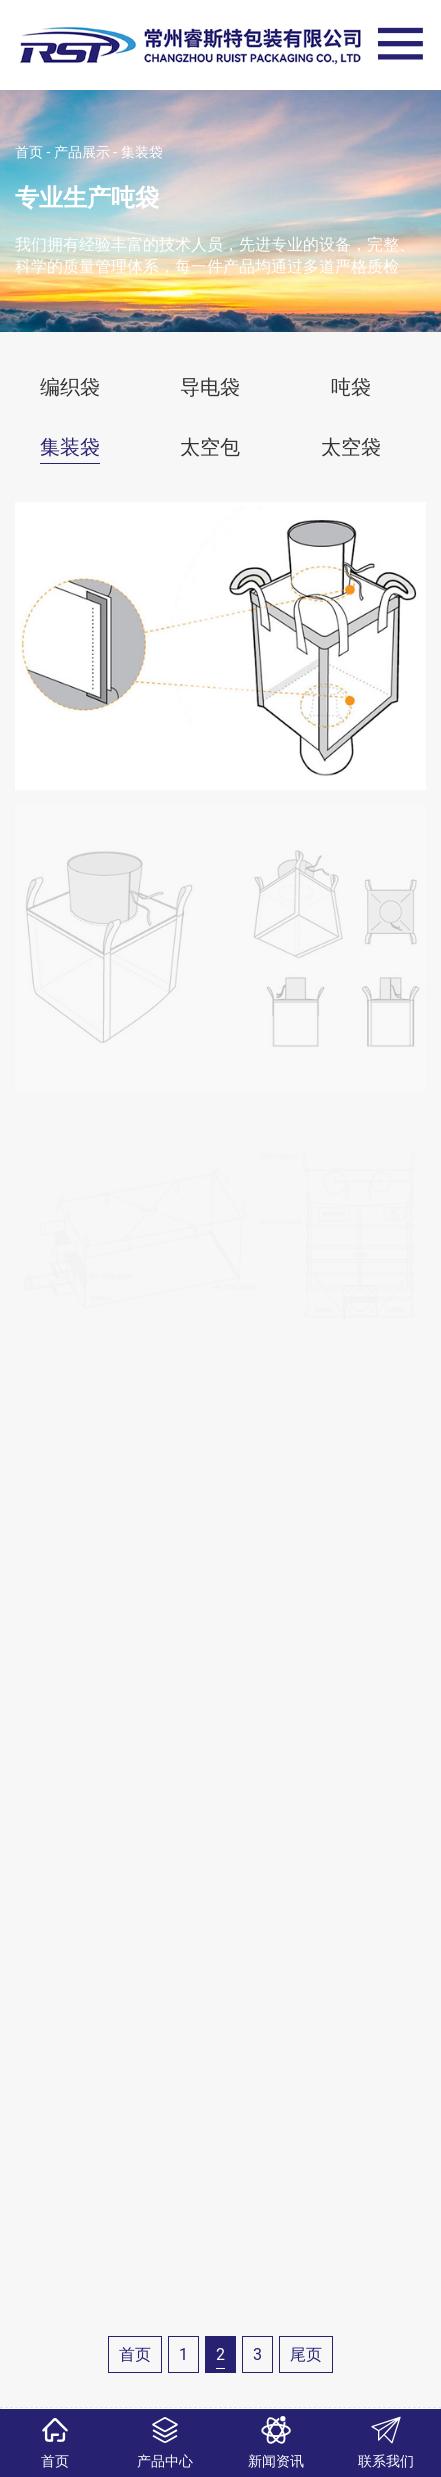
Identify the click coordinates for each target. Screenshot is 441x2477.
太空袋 (351, 447)
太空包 (210, 447)
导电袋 (210, 387)
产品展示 (82, 152)
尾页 (306, 2354)
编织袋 (70, 387)
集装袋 (142, 152)
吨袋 (351, 387)
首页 (29, 152)
